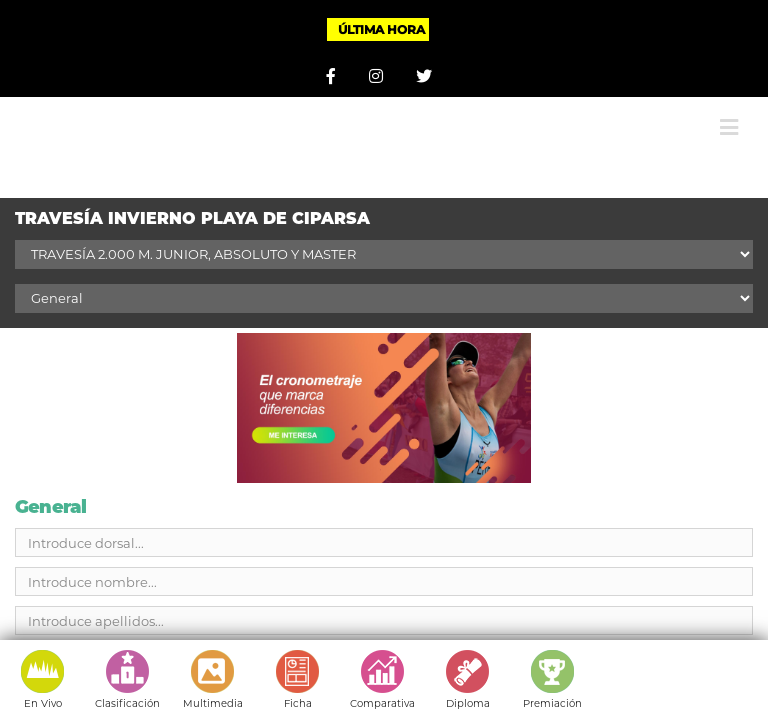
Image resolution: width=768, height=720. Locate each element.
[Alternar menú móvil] (729, 127)
